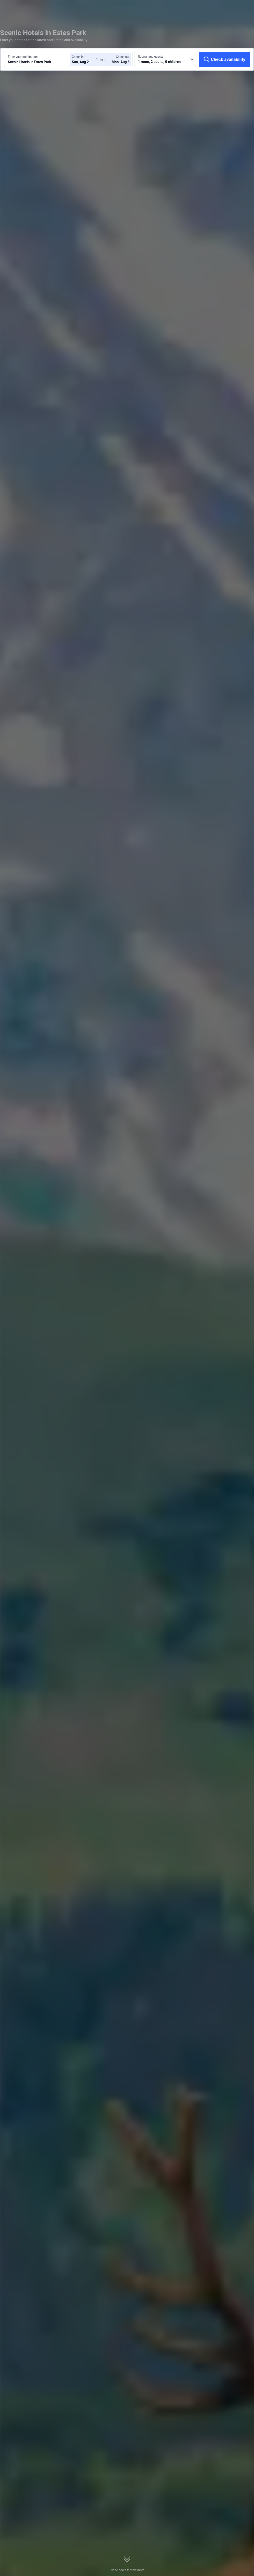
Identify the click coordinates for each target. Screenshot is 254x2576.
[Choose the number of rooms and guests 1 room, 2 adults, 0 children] (165, 59)
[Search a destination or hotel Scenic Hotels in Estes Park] (35, 59)
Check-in (78, 57)
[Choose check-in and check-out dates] (85, 59)
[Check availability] (224, 59)
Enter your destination (23, 57)
